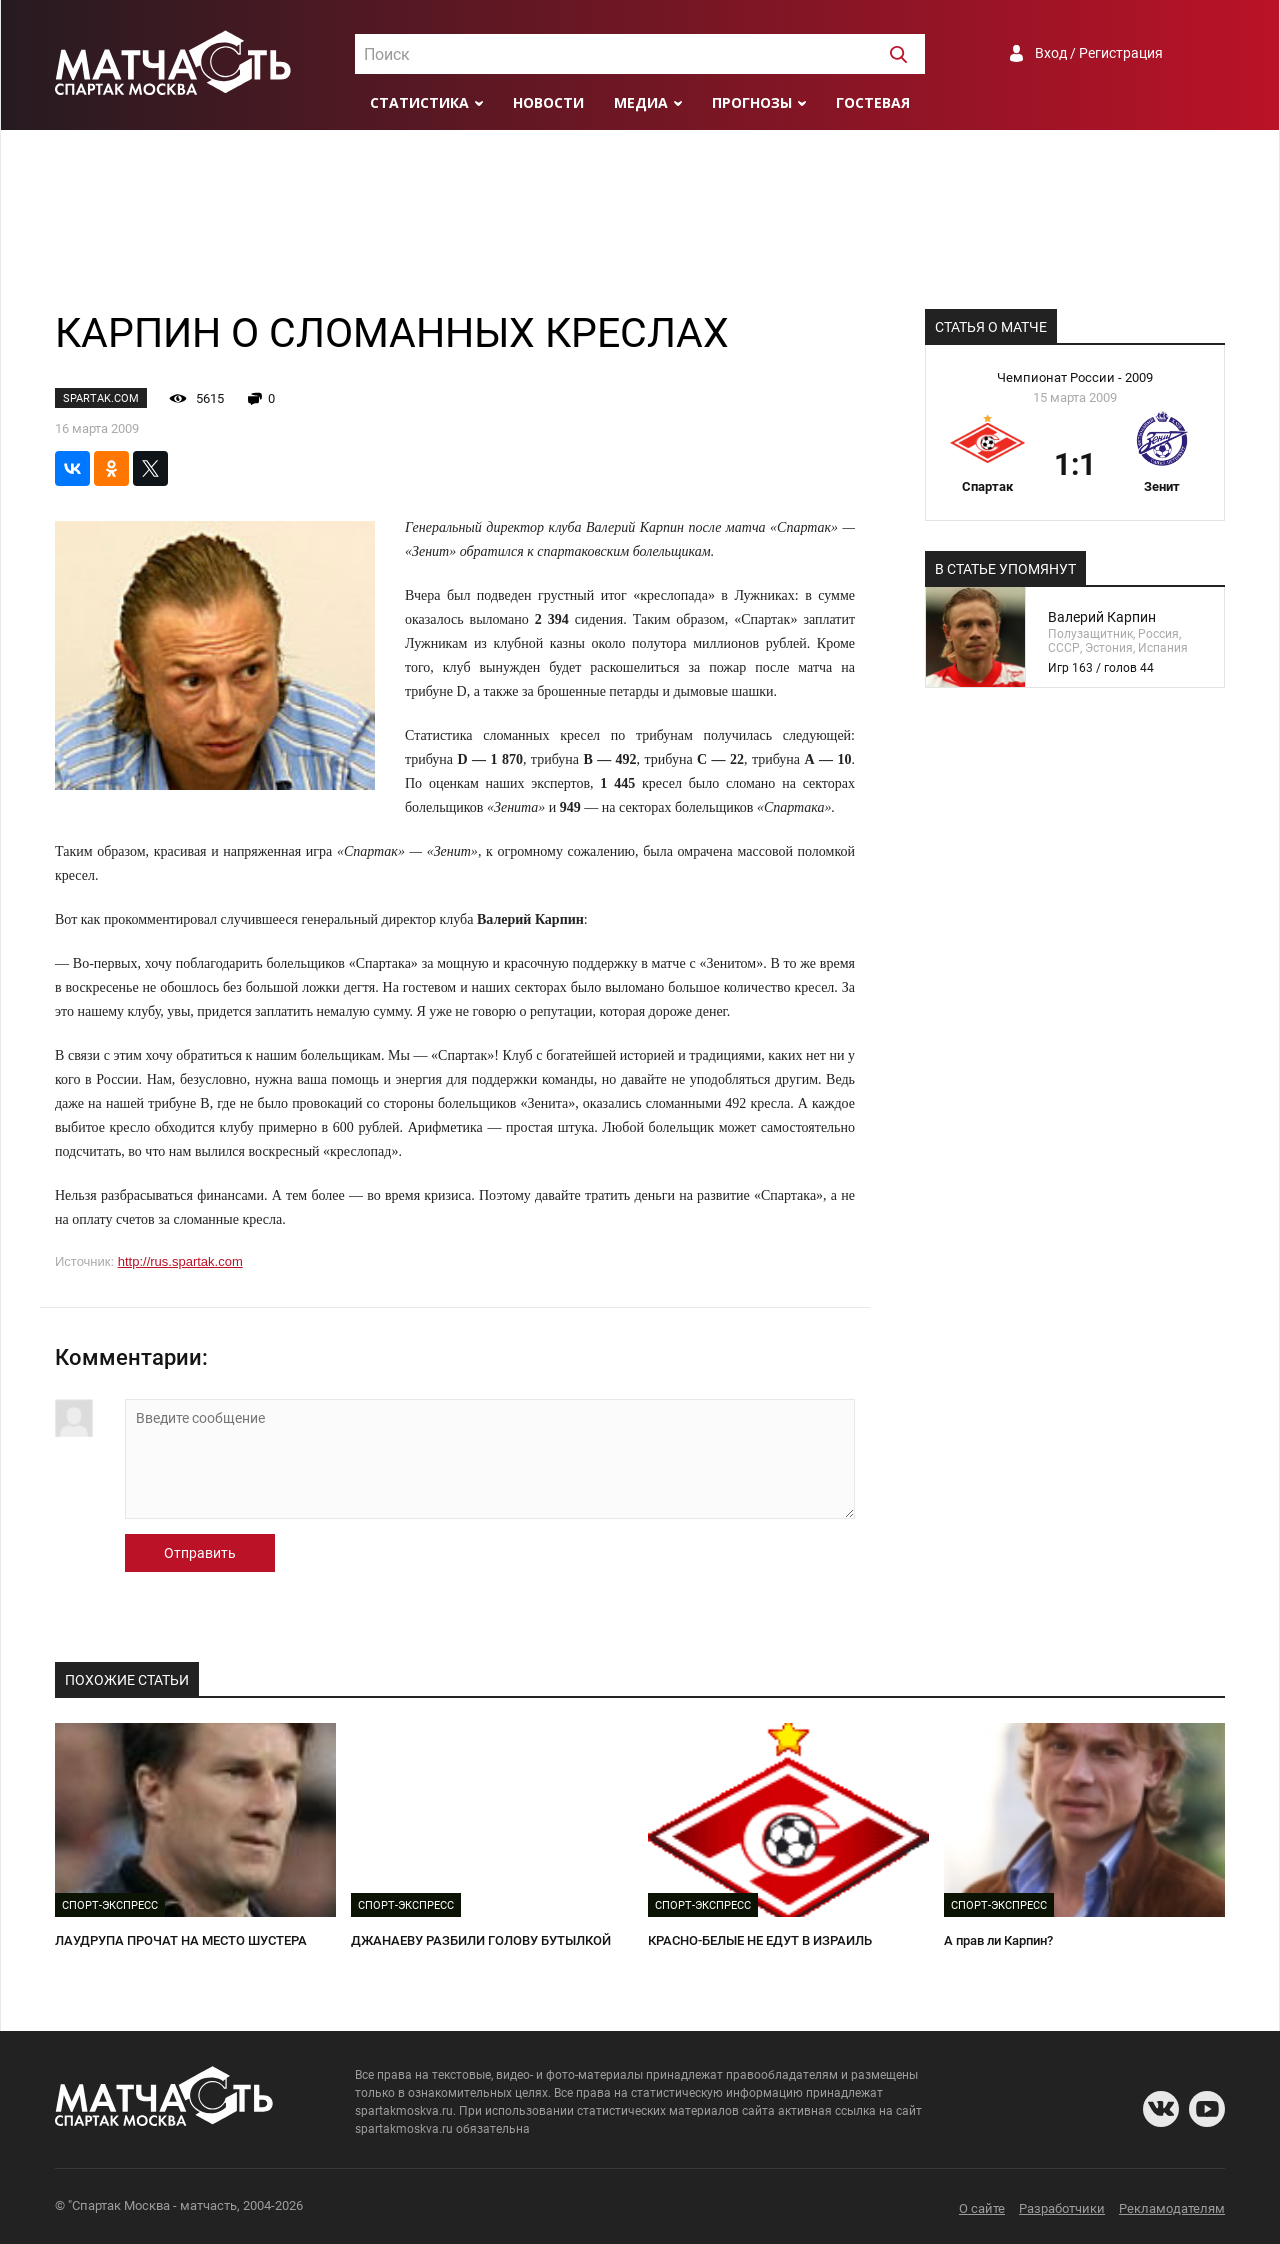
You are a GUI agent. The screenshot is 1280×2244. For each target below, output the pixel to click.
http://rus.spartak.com (180, 1261)
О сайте (982, 2208)
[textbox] (640, 55)
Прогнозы (752, 102)
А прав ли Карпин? (998, 1940)
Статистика (419, 102)
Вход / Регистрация (1099, 53)
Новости (548, 102)
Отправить (200, 1553)
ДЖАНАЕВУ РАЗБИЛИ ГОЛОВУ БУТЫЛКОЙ (481, 1940)
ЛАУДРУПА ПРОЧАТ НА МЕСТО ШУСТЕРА (181, 1940)
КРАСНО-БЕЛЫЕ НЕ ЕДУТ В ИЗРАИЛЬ (760, 1940)
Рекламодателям (1172, 2208)
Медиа (641, 102)
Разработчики (1062, 2208)
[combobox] (640, 54)
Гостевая (873, 102)
